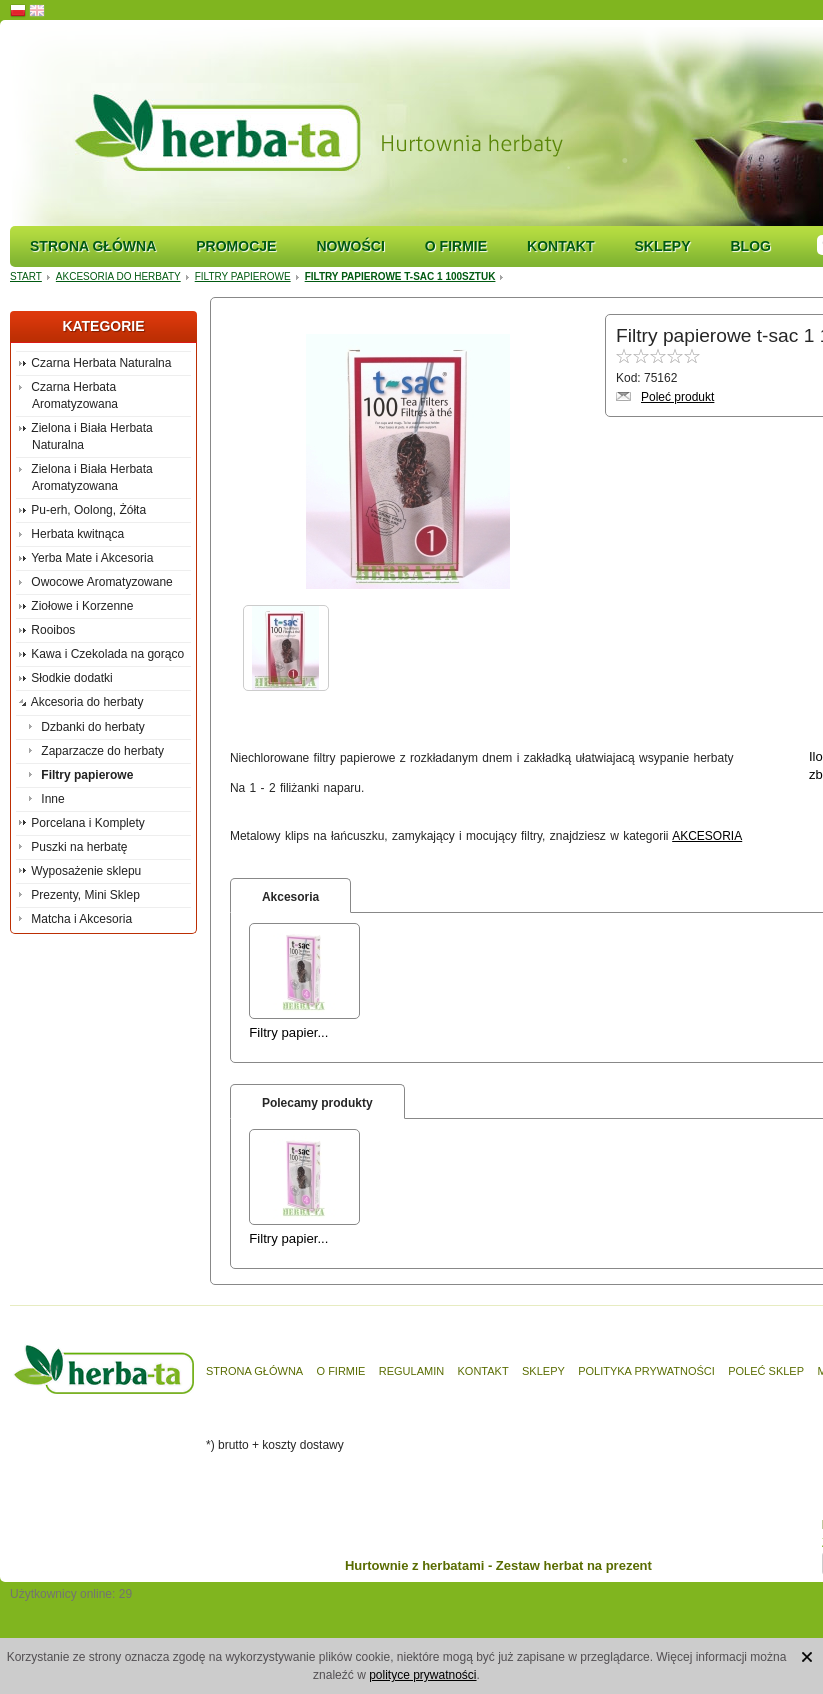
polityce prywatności (422, 1675)
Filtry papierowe (243, 276)
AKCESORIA (707, 836)
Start (26, 276)
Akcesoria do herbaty (118, 276)
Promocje (236, 246)
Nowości (350, 246)
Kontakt (560, 246)
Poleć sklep (766, 1371)
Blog (750, 246)
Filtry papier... (288, 1032)
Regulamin (411, 1371)
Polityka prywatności (646, 1371)
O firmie (456, 246)
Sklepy (662, 246)
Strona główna (93, 246)
